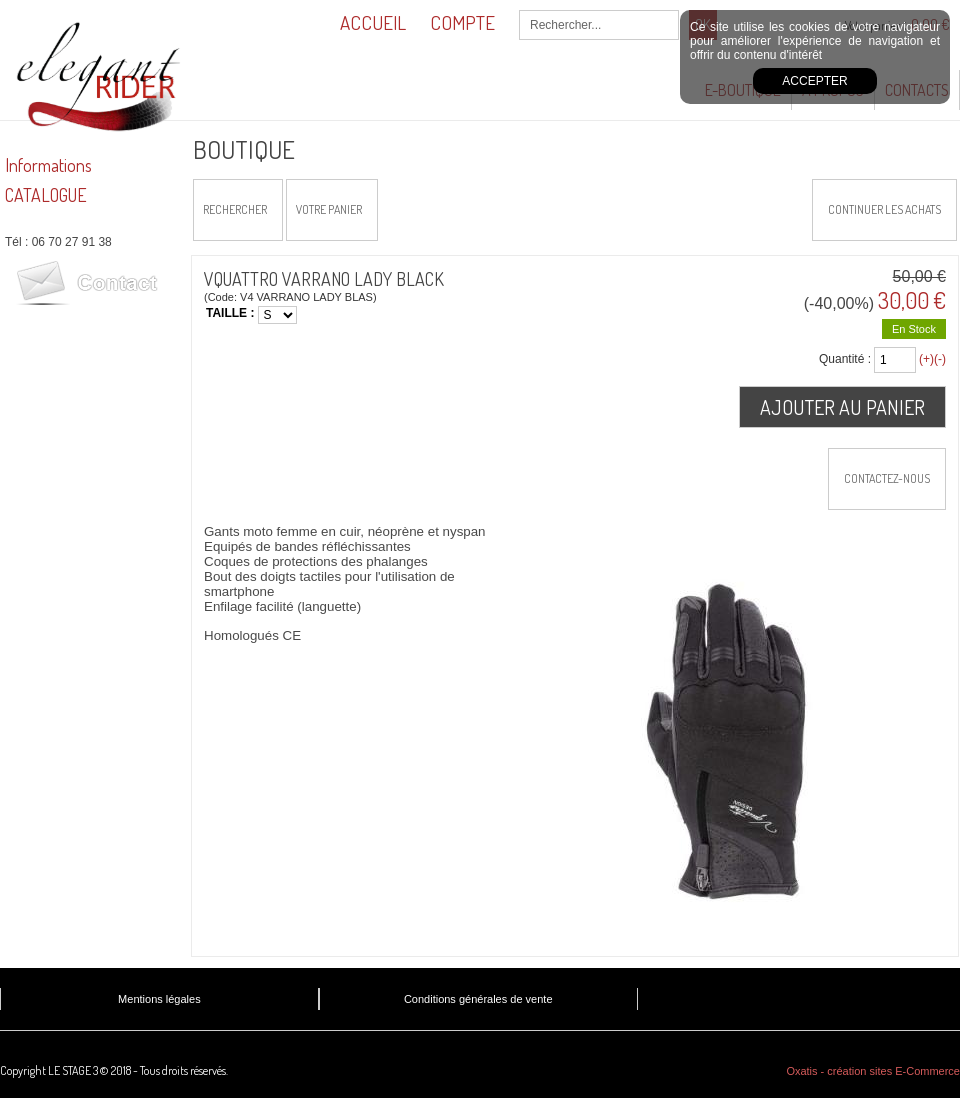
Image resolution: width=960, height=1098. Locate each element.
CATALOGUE (46, 195)
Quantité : (845, 359)
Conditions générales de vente (478, 999)
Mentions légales (159, 999)
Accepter (814, 81)
